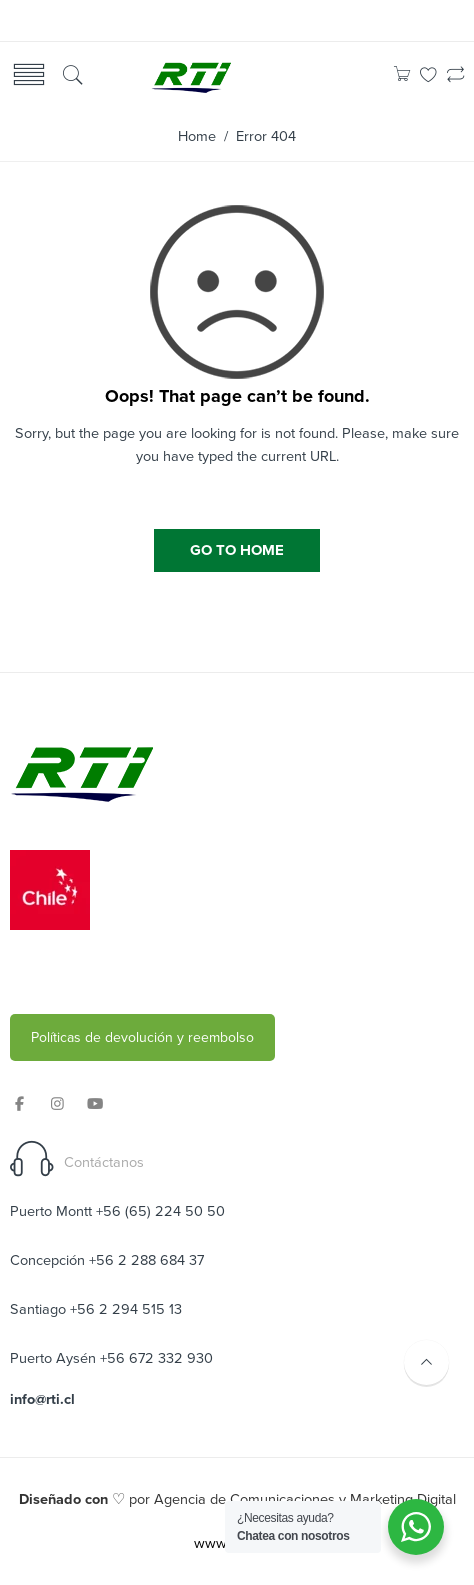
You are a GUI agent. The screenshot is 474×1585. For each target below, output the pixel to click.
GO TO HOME (237, 550)
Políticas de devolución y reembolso (142, 1037)
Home (197, 136)
